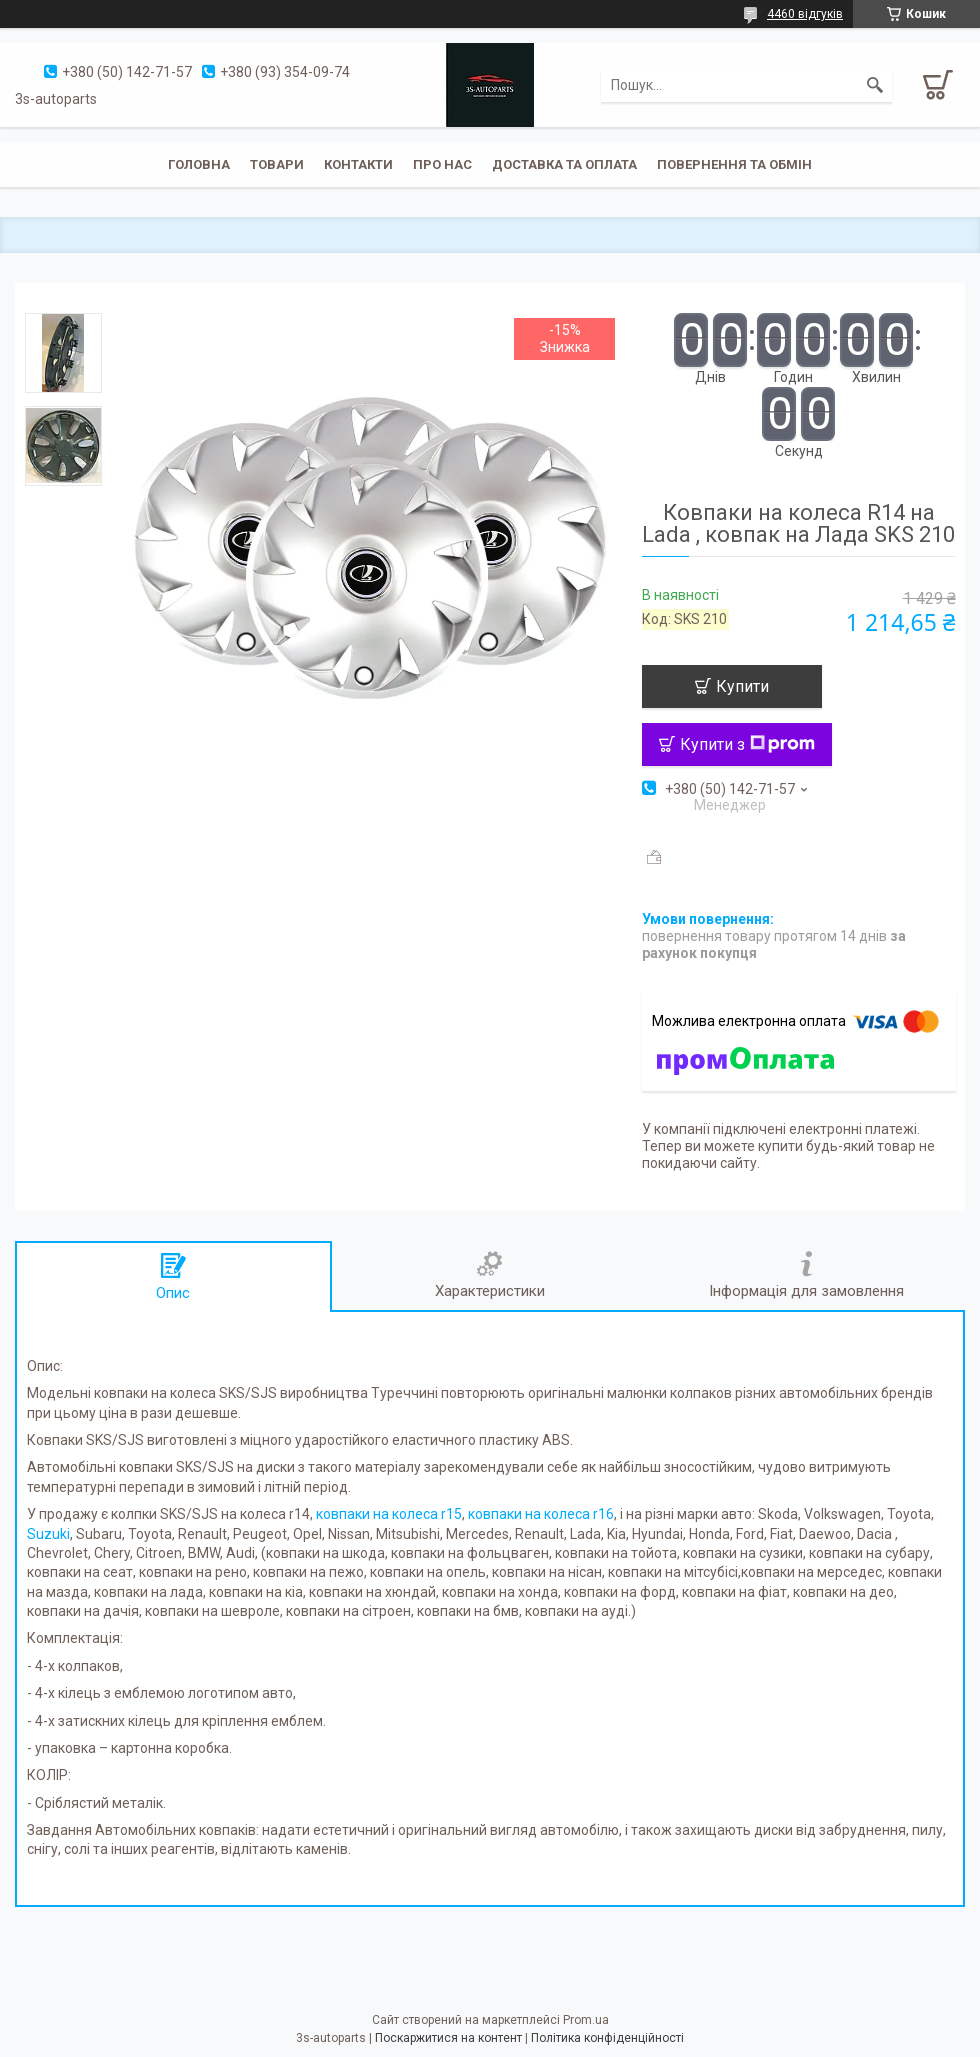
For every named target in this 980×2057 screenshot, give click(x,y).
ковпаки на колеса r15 (389, 1514)
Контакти (358, 164)
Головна (199, 164)
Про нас (442, 164)
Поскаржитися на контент (448, 2038)
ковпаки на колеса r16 (541, 1514)
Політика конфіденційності (607, 2038)
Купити (742, 686)
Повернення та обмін (734, 164)
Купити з (747, 744)
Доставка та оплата (564, 164)
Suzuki (48, 1534)
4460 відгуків (805, 14)
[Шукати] (875, 85)
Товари (277, 164)
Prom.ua (586, 2020)
